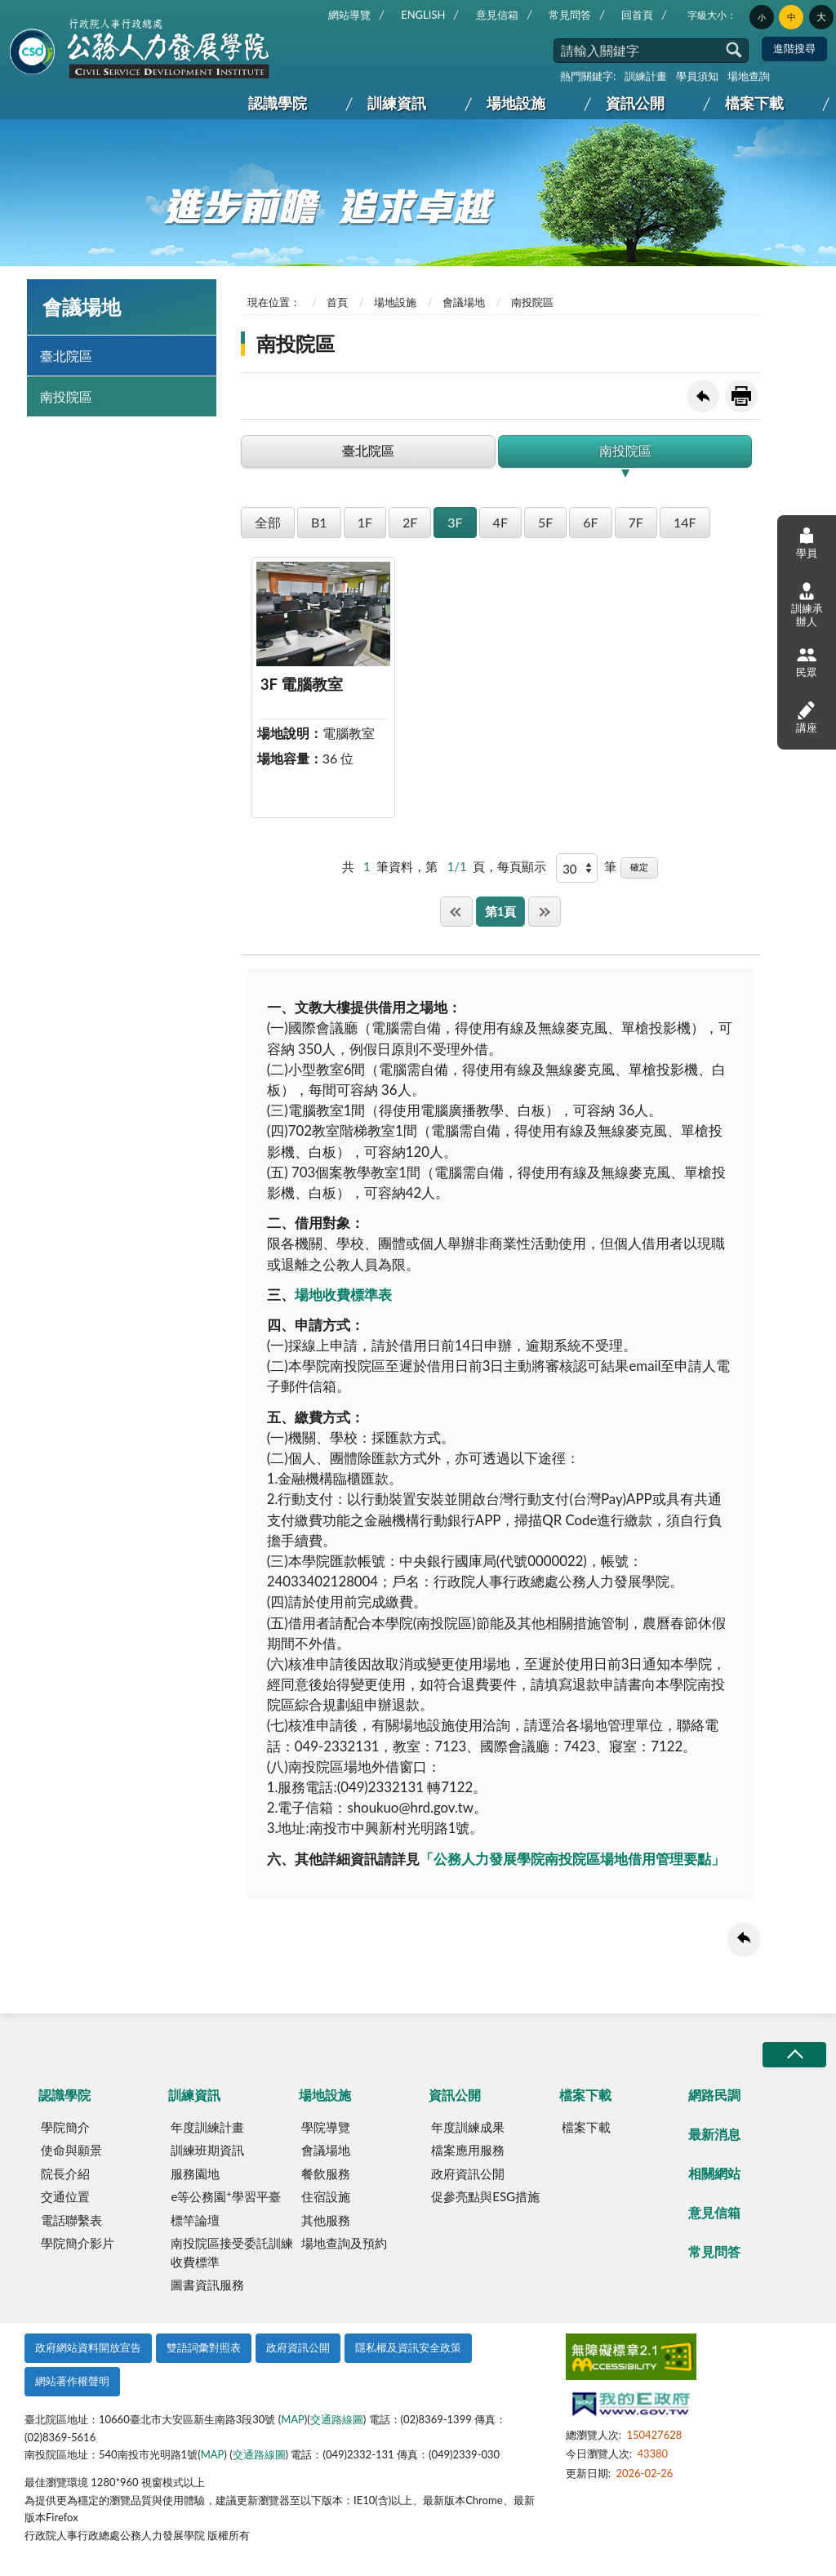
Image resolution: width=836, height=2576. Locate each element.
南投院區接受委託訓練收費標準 (232, 2252)
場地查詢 (748, 75)
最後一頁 (544, 911)
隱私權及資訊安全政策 (408, 2347)
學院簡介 (65, 2127)
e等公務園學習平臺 (225, 2196)
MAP (293, 2419)
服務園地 (195, 2173)
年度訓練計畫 (207, 2127)
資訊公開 (635, 103)
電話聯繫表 (71, 2220)
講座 (806, 716)
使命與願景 (71, 2149)
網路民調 (714, 2094)
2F (409, 522)
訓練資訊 (396, 103)
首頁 (337, 302)
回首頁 (637, 14)
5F (545, 522)
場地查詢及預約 (344, 2243)
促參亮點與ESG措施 (485, 2196)
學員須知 (697, 75)
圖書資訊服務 (207, 2284)
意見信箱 (497, 14)
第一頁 (456, 911)
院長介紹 (65, 2173)
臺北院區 (66, 355)
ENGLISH (423, 14)
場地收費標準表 (343, 1294)
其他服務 (325, 2220)
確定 (639, 866)
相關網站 (714, 2173)
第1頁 (501, 911)
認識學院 (277, 103)
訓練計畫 (646, 75)
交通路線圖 (336, 2419)
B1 (319, 522)
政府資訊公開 (468, 2173)
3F (454, 522)
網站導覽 (349, 14)
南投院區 (66, 396)
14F (685, 522)
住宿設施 (325, 2196)
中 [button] (791, 17)
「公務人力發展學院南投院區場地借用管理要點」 (572, 1858)
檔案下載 (754, 103)
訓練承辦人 (807, 605)
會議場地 (463, 302)
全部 (268, 522)
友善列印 (741, 396)
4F (500, 522)
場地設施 (516, 103)
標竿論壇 (195, 2220)
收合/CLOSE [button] (794, 2054)
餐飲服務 (325, 2173)
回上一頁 (703, 396)
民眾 (806, 661)
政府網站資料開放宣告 (88, 2347)
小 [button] (762, 17)
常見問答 (570, 14)
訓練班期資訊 (207, 2149)
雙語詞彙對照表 (204, 2347)
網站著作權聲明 (72, 2380)
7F (636, 522)
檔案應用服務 (468, 2149)
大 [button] (821, 17)
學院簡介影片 (77, 2243)
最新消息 (714, 2134)
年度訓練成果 (468, 2127)
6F (590, 522)
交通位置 (65, 2196)
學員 (806, 542)
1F (365, 522)
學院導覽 (325, 2127)
